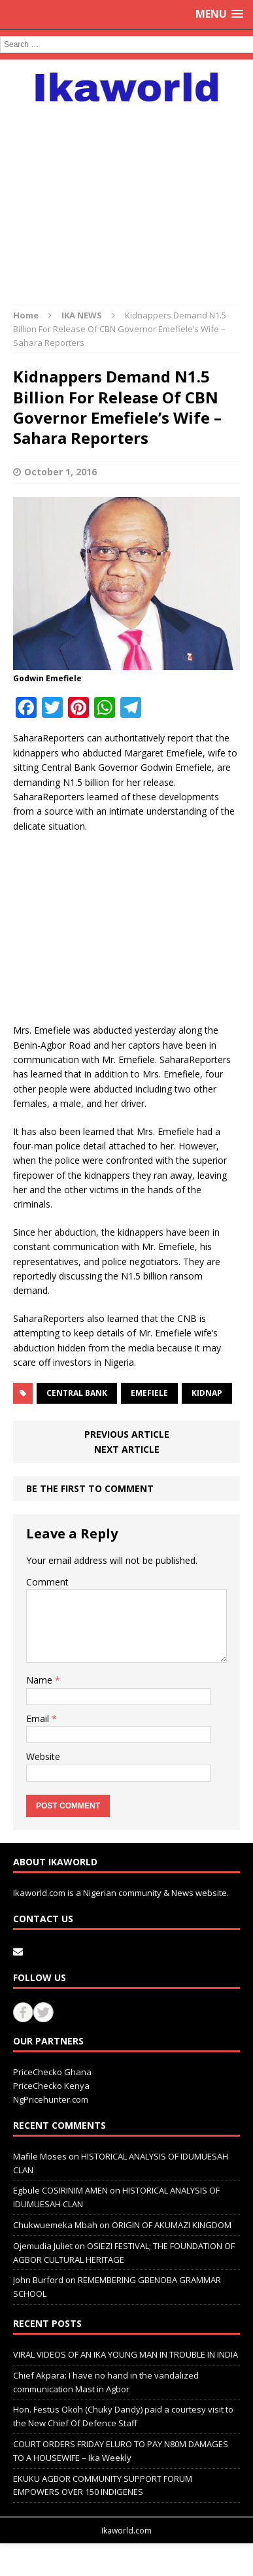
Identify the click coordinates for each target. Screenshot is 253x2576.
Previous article (126, 1434)
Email (39, 1718)
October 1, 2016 (60, 472)
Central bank (76, 1392)
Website (43, 1756)
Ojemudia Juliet (43, 2246)
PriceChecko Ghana (52, 2072)
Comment (47, 1582)
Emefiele (149, 1392)
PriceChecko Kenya (51, 2086)
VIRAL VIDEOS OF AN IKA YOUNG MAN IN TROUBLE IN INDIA (125, 2354)
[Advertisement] (126, 197)
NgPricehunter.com (50, 2099)
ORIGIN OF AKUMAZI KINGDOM (171, 2225)
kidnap (207, 1392)
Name (40, 1680)
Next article (127, 1449)
